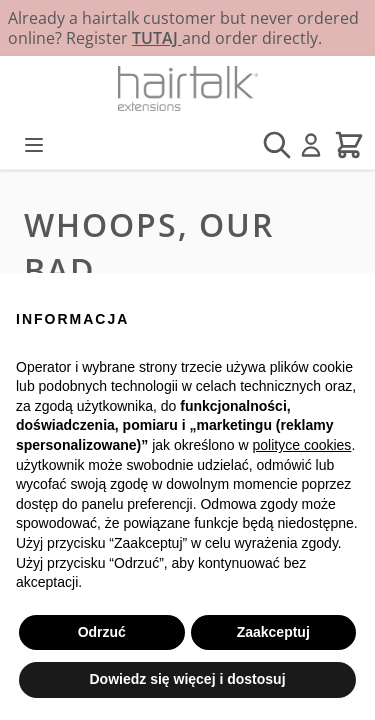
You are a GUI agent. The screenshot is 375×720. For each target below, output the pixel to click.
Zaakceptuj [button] (273, 632)
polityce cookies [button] (302, 445)
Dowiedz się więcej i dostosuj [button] (187, 679)
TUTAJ (157, 38)
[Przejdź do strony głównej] (187, 88)
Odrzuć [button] (102, 632)
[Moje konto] (311, 145)
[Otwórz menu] (34, 145)
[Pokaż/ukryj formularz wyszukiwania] (277, 145)
